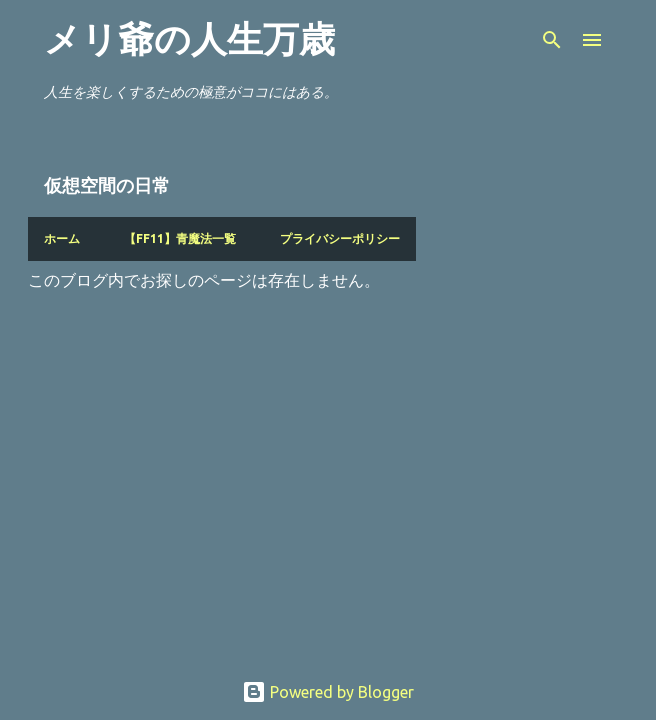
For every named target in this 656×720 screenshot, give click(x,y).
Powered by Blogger (328, 692)
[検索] (552, 40)
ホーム (62, 238)
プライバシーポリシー (340, 238)
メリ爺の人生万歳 (189, 39)
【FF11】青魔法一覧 (180, 238)
